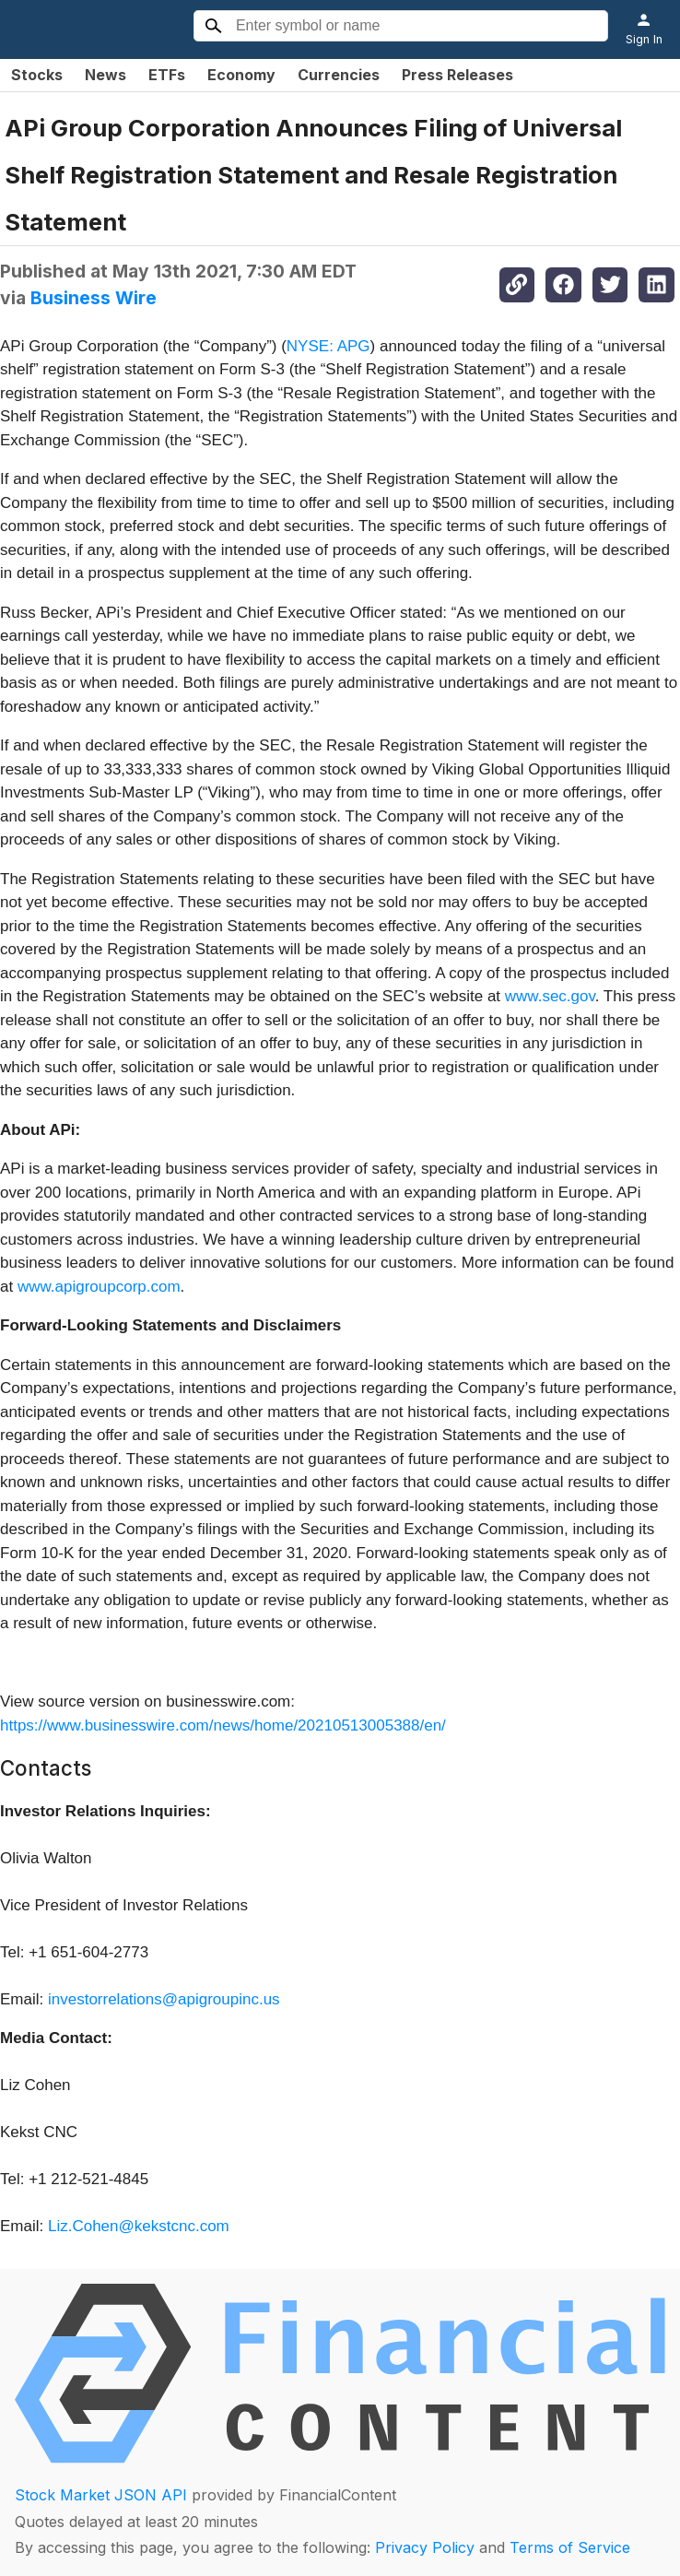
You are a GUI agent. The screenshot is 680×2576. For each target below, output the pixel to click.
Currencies (339, 74)
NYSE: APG (328, 346)
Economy (241, 74)
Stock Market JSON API (101, 2495)
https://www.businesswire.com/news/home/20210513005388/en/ (223, 1725)
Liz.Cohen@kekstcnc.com (138, 2226)
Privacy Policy (425, 2547)
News (105, 74)
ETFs (166, 74)
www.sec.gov (550, 996)
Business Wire (93, 298)
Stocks (37, 74)
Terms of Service (570, 2547)
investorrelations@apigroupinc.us (164, 1999)
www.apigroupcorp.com (99, 1286)
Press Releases (457, 74)
